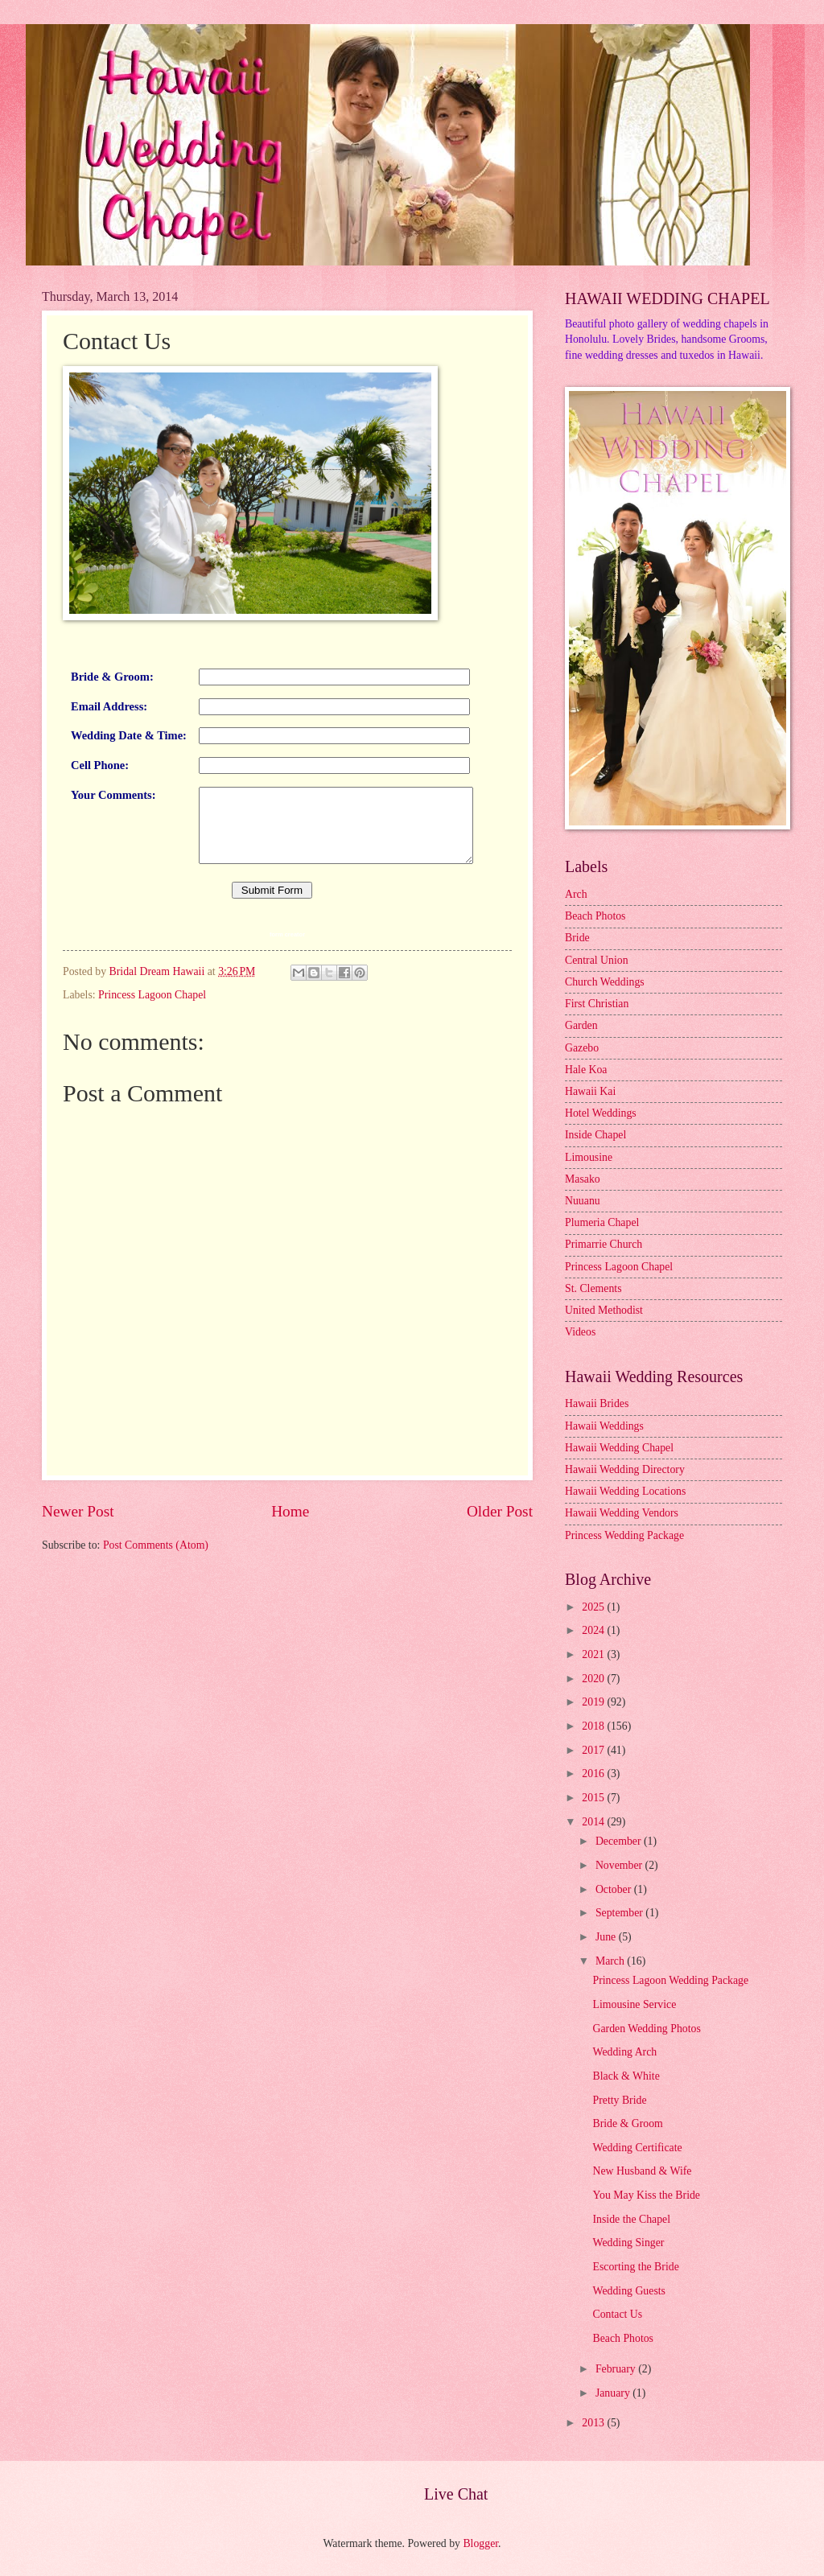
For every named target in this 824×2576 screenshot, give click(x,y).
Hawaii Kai (590, 1091)
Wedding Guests (628, 2291)
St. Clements (593, 1288)
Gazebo (582, 1048)
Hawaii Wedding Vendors (621, 1513)
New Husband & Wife (641, 2171)
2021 (594, 1654)
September (620, 1913)
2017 (594, 1750)
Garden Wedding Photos (646, 2029)
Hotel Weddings (601, 1113)
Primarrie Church (603, 1244)
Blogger (480, 2543)
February (616, 2369)
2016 (594, 1773)
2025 (594, 1607)
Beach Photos (595, 916)
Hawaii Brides (596, 1403)
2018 (594, 1726)
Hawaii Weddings (604, 1426)
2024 (594, 1630)
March (611, 1961)
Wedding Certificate (637, 2148)
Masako (582, 1179)
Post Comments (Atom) (155, 1577)
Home (290, 1542)
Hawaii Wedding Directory (625, 1469)
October (614, 1889)
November (620, 1865)
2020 (594, 1679)
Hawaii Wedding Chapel (619, 1448)
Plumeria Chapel (602, 1222)
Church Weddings (605, 982)
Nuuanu (582, 1201)
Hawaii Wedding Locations (625, 1491)
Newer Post (78, 1542)
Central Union (596, 960)
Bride (577, 938)
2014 (594, 1822)
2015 (594, 1798)
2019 (594, 1702)
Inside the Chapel (631, 2219)
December (619, 1841)
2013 (594, 2423)
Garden (581, 1025)
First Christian (596, 1004)
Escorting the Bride (635, 2267)
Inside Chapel (595, 1135)
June (607, 1937)
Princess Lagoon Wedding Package (670, 1980)
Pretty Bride (619, 2100)
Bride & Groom (627, 2123)
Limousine (588, 1157)
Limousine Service (634, 2004)
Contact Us (617, 2314)
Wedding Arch (624, 2052)
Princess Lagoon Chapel (152, 1026)
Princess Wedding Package (624, 1535)
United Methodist (604, 1310)
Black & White (625, 2076)
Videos (580, 1332)
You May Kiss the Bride (646, 2195)
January (613, 2393)
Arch (576, 894)
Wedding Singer (628, 2243)
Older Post (500, 1542)
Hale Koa (586, 1070)
